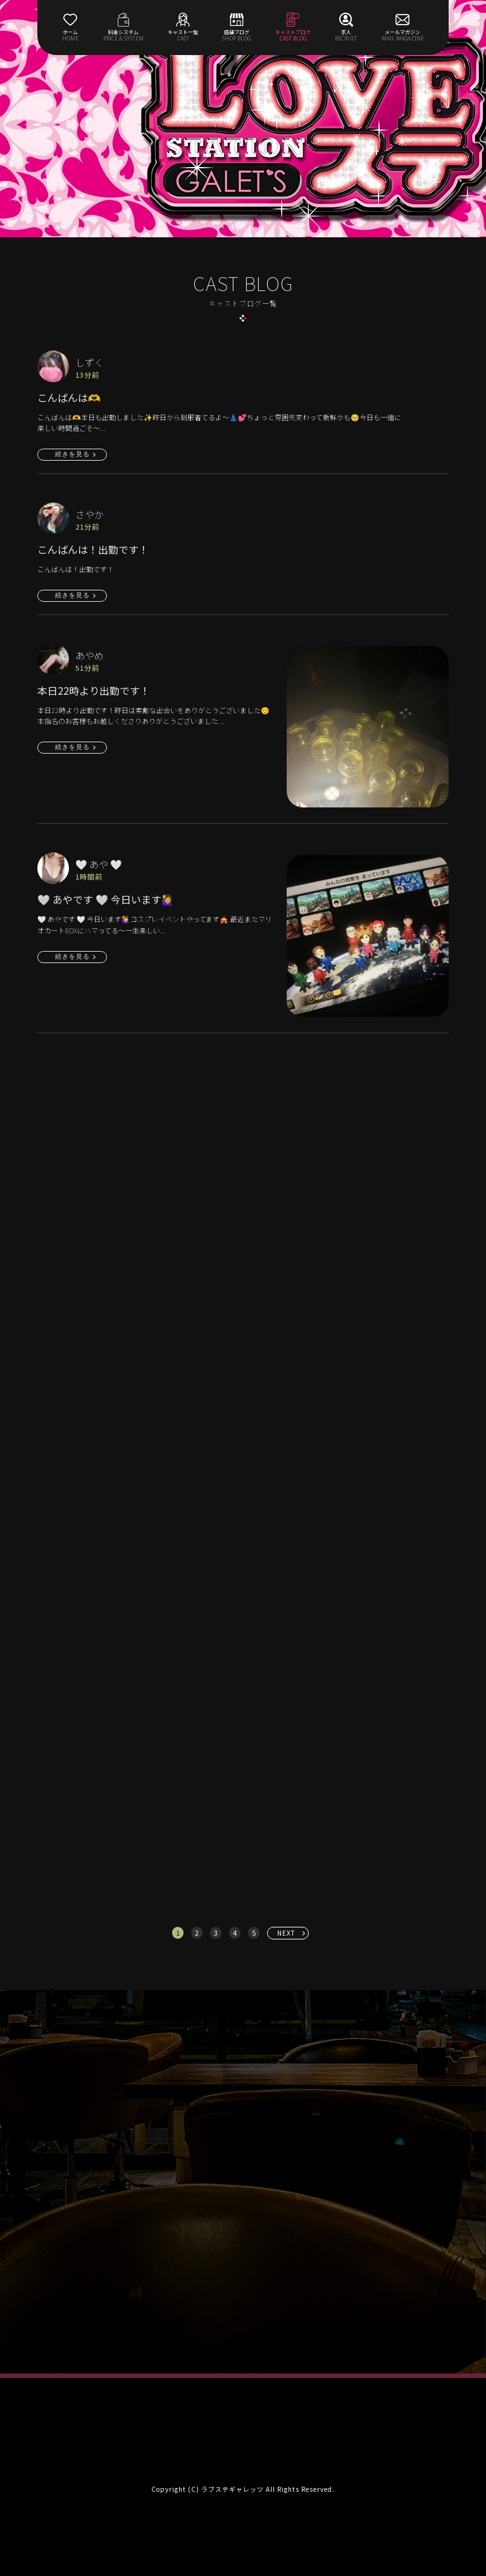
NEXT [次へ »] (286, 1933)
